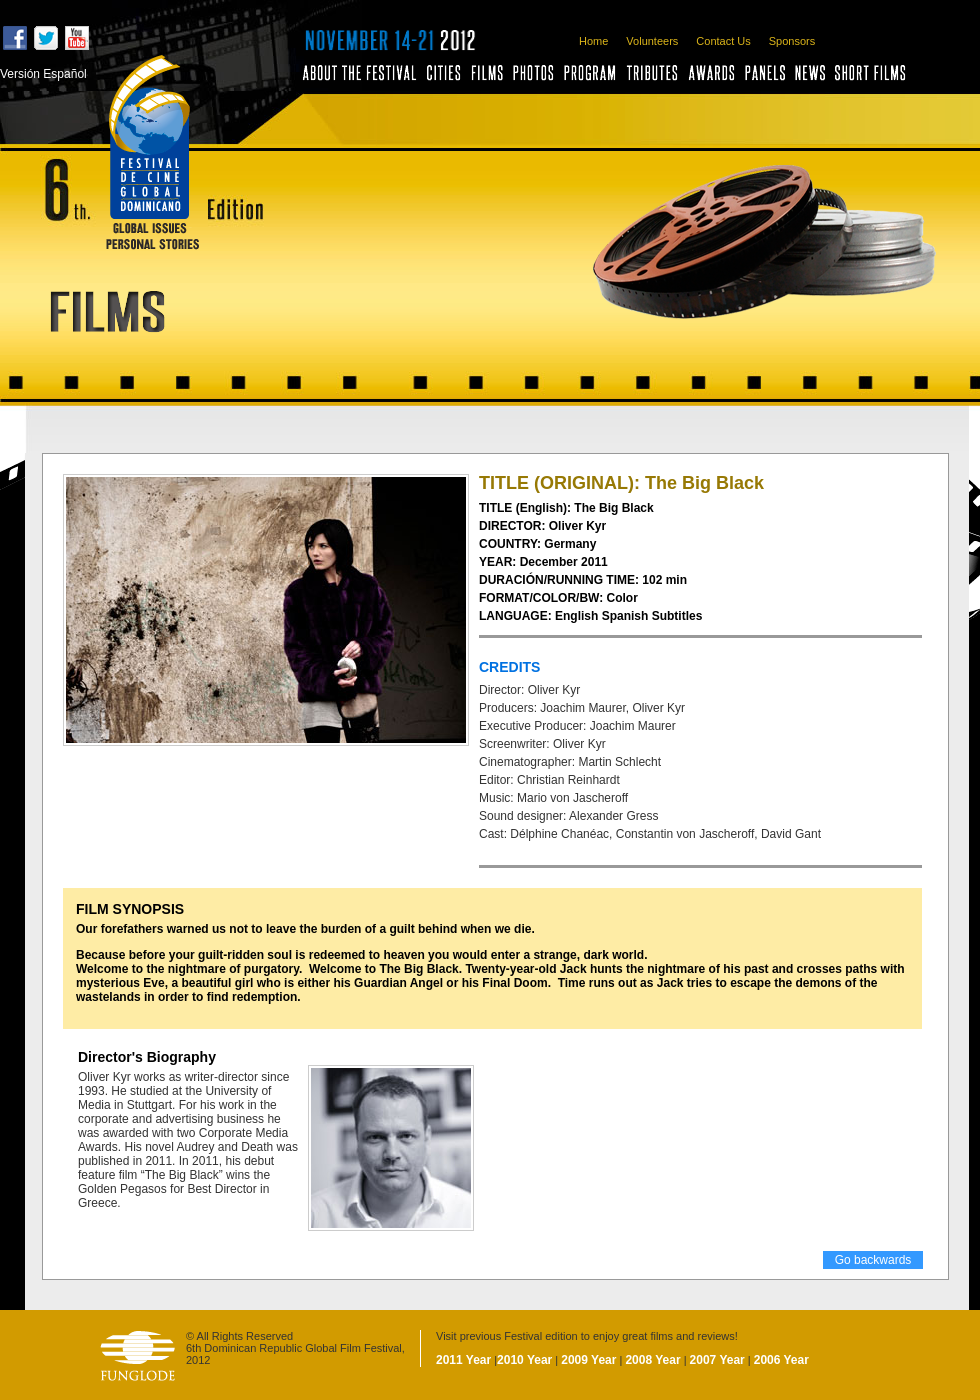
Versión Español (43, 74)
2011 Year (463, 1360)
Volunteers (652, 41)
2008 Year (652, 1360)
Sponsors (792, 41)
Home (593, 41)
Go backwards (873, 1260)
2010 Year (524, 1360)
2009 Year (588, 1360)
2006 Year (781, 1360)
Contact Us (723, 41)
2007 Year (717, 1360)
